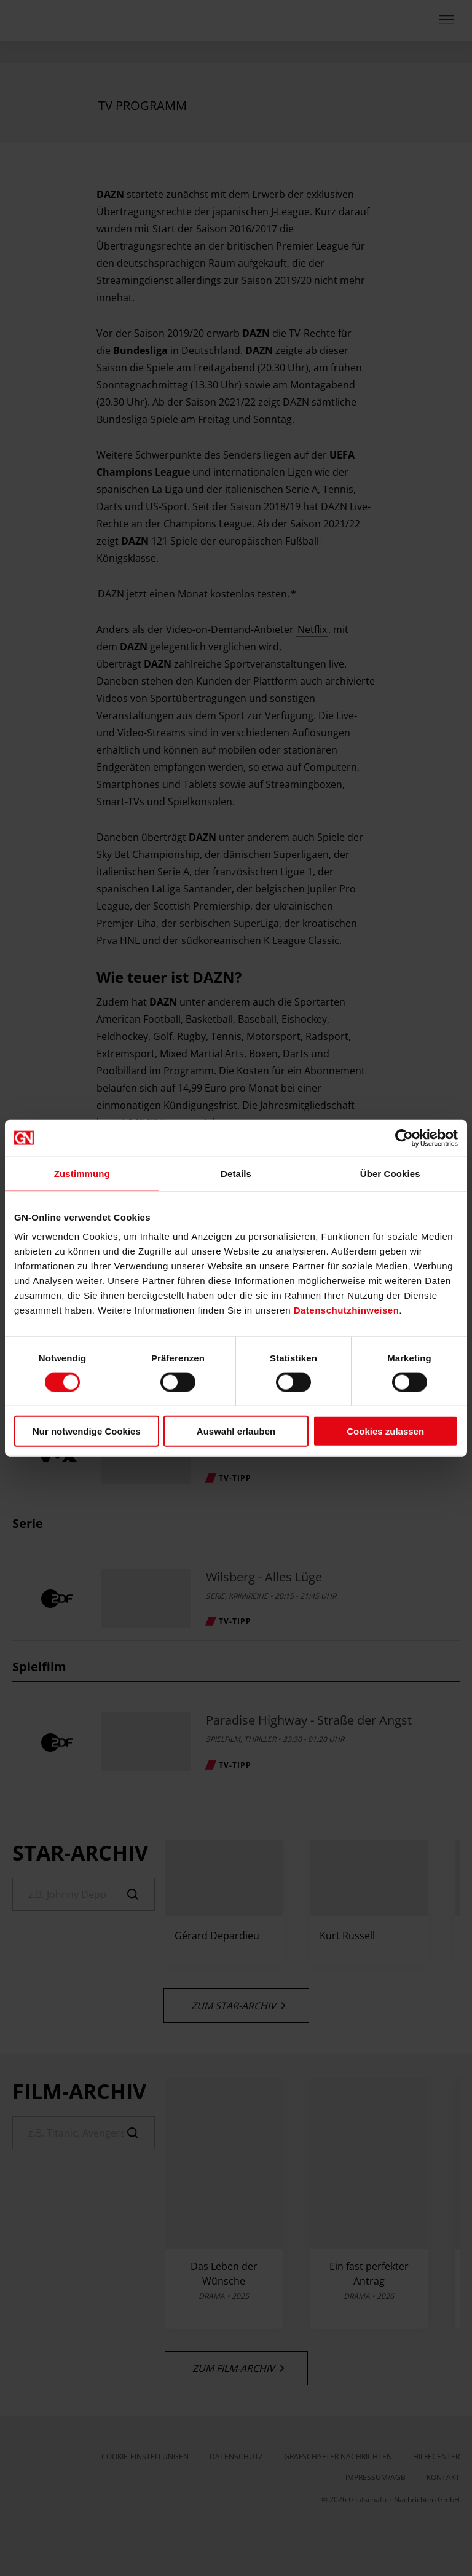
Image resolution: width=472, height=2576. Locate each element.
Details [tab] (236, 1173)
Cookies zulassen (385, 1431)
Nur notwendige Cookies (87, 1431)
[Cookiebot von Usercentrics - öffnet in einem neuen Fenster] (404, 1137)
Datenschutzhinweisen (346, 1310)
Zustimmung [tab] (82, 1173)
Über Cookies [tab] (390, 1173)
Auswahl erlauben (236, 1431)
